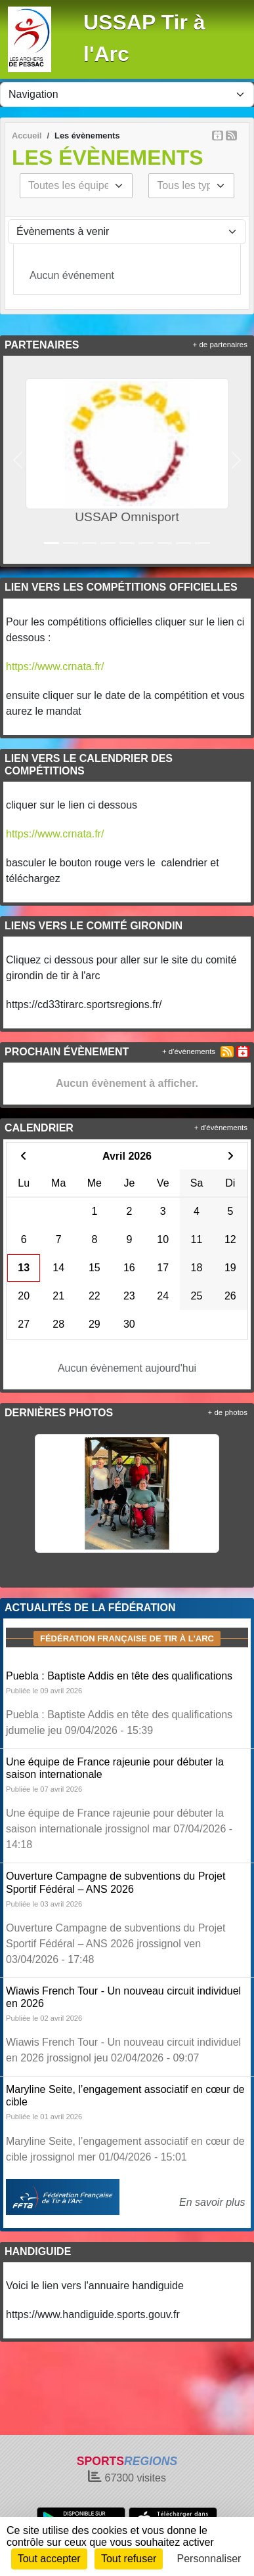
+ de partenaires (220, 344)
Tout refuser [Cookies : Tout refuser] (128, 2558)
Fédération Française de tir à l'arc (127, 1638)
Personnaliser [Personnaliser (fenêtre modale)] (209, 2558)
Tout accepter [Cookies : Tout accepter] (49, 2558)
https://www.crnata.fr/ (55, 666)
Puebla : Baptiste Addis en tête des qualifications (119, 1675)
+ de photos (227, 1412)
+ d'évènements (188, 1051)
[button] (18, 459)
